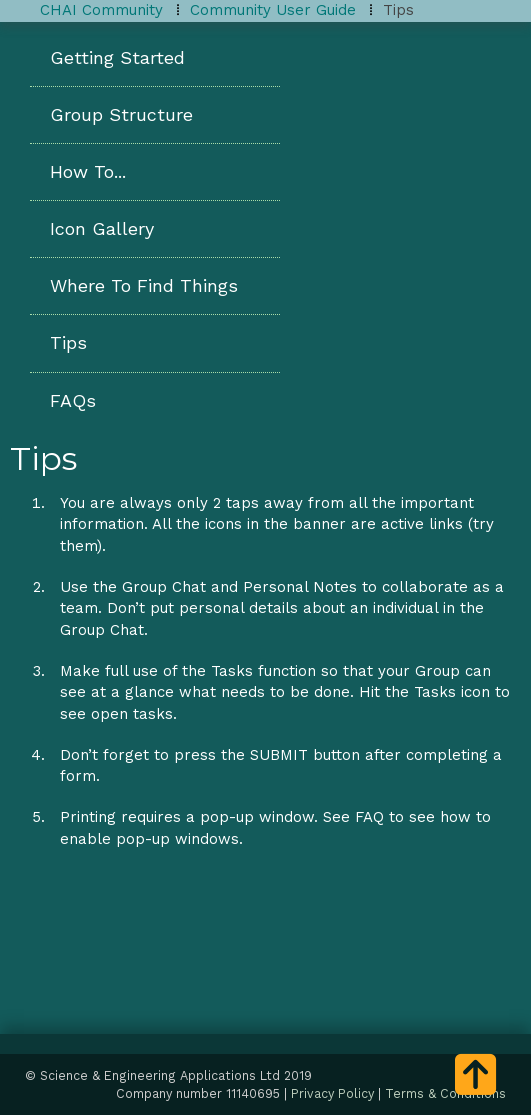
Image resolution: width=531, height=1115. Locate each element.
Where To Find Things (144, 285)
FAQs (73, 400)
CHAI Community (101, 10)
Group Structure (121, 114)
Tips (68, 342)
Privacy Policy (332, 1093)
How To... (88, 171)
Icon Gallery (102, 228)
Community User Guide (273, 10)
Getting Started (117, 57)
